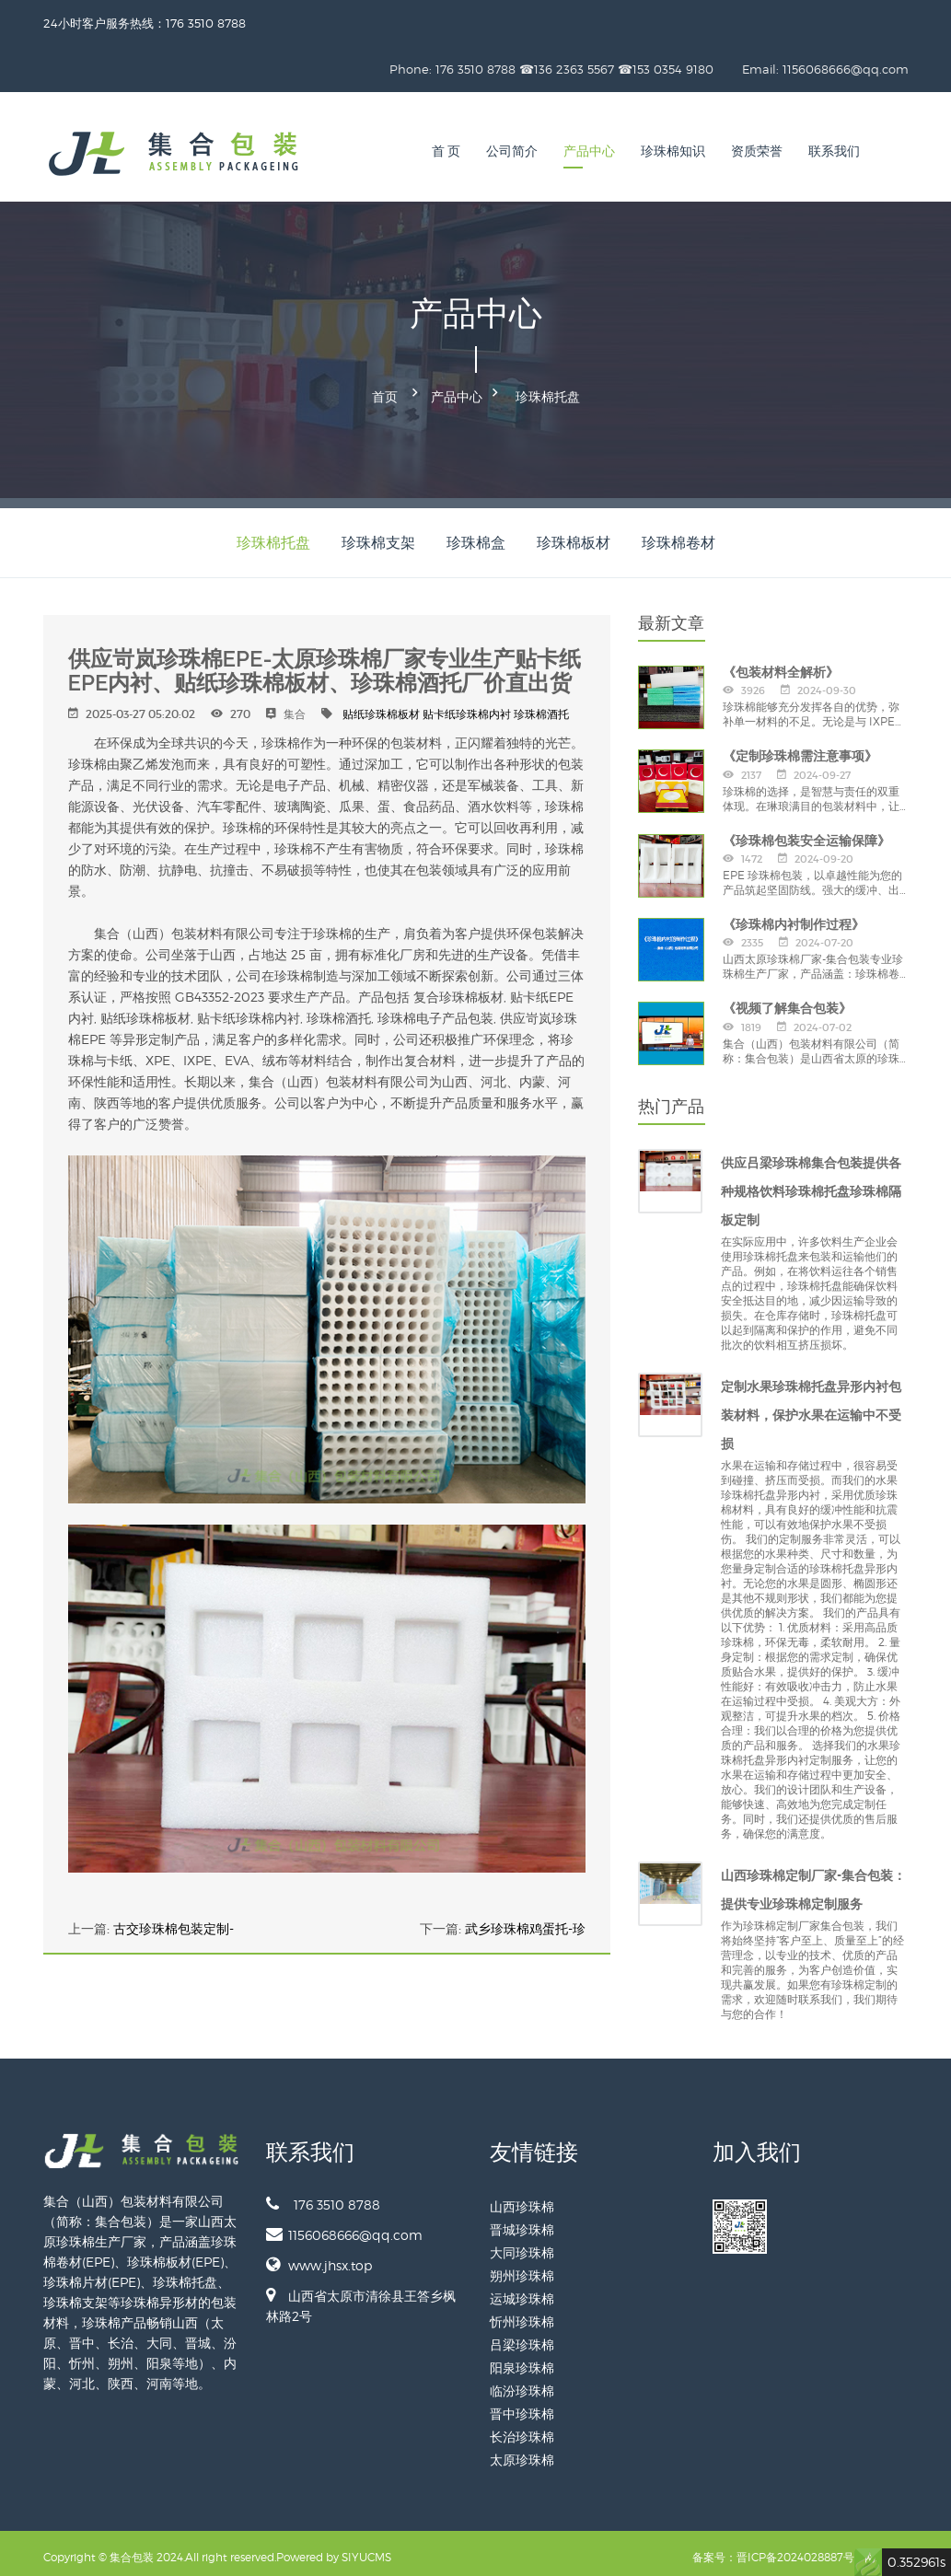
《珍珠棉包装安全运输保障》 (806, 832)
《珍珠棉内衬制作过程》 (793, 916)
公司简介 (512, 151)
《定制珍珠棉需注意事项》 (800, 747)
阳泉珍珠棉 (522, 2359)
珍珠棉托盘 (548, 392)
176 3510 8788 (323, 2195)
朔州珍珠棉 (522, 2267)
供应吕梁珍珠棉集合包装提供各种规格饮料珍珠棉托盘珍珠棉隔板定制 (811, 1183)
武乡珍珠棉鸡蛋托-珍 (525, 1920)
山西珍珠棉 (522, 2198)
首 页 (446, 151)
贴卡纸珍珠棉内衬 (467, 706)
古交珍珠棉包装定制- (173, 1920)
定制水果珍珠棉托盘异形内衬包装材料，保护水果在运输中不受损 (811, 1407)
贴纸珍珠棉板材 (381, 706)
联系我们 (834, 151)
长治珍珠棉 (522, 2428)
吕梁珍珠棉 (522, 2336)
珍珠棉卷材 (678, 534)
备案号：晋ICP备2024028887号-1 (777, 2549)
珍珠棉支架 (378, 534)
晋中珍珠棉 (522, 2405)
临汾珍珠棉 (522, 2382)
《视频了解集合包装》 (787, 999)
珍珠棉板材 (573, 534)
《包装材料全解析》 (781, 663)
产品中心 (589, 151)
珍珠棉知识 (673, 151)
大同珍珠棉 (522, 2244)
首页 (385, 392)
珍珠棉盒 (476, 534)
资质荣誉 (757, 151)
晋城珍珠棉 (522, 2221)
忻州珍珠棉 (522, 2313)
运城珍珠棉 (522, 2290)
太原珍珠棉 (522, 2451)
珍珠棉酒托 (541, 706)
